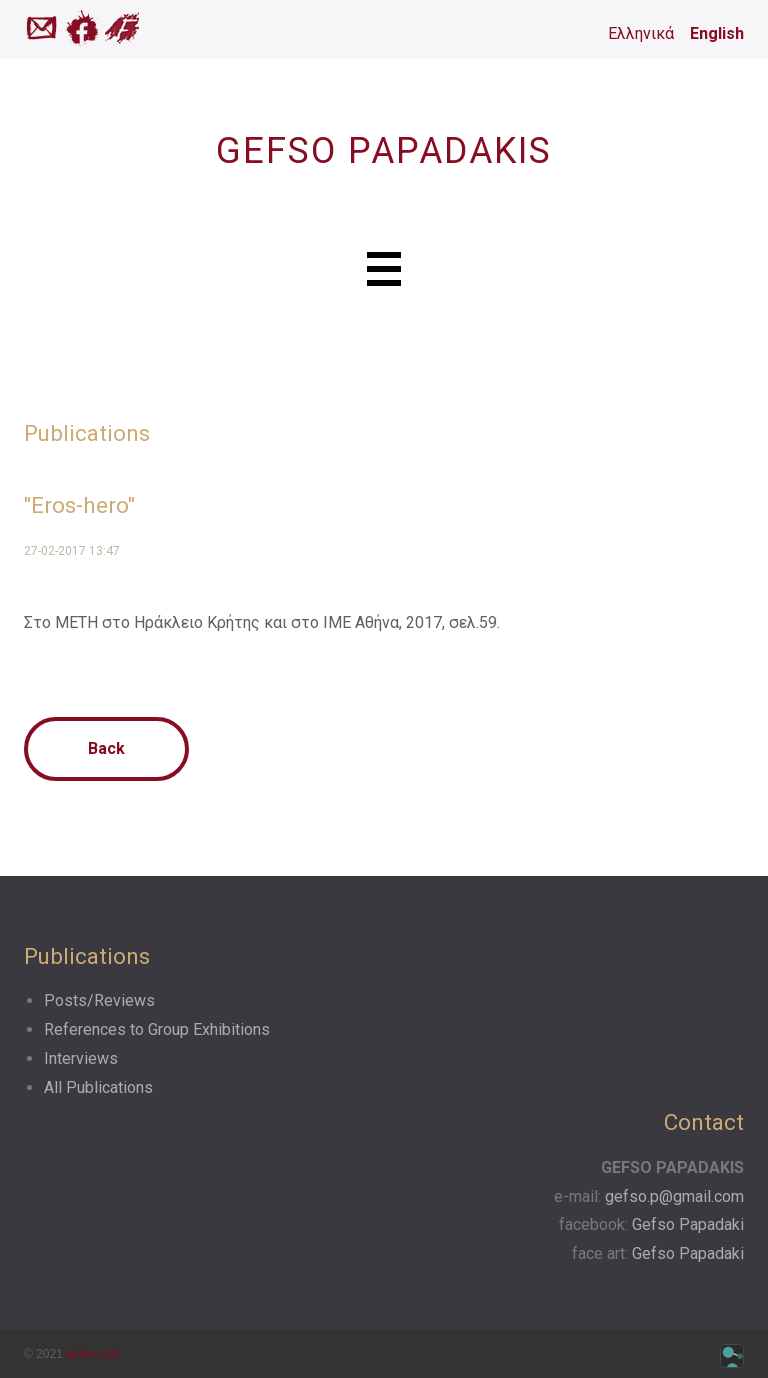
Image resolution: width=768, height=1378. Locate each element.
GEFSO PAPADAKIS (384, 151)
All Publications (98, 1087)
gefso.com (93, 1354)
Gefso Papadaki (688, 1224)
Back (106, 748)
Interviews (81, 1058)
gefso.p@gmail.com (674, 1196)
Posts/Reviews (99, 1000)
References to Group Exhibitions (157, 1029)
